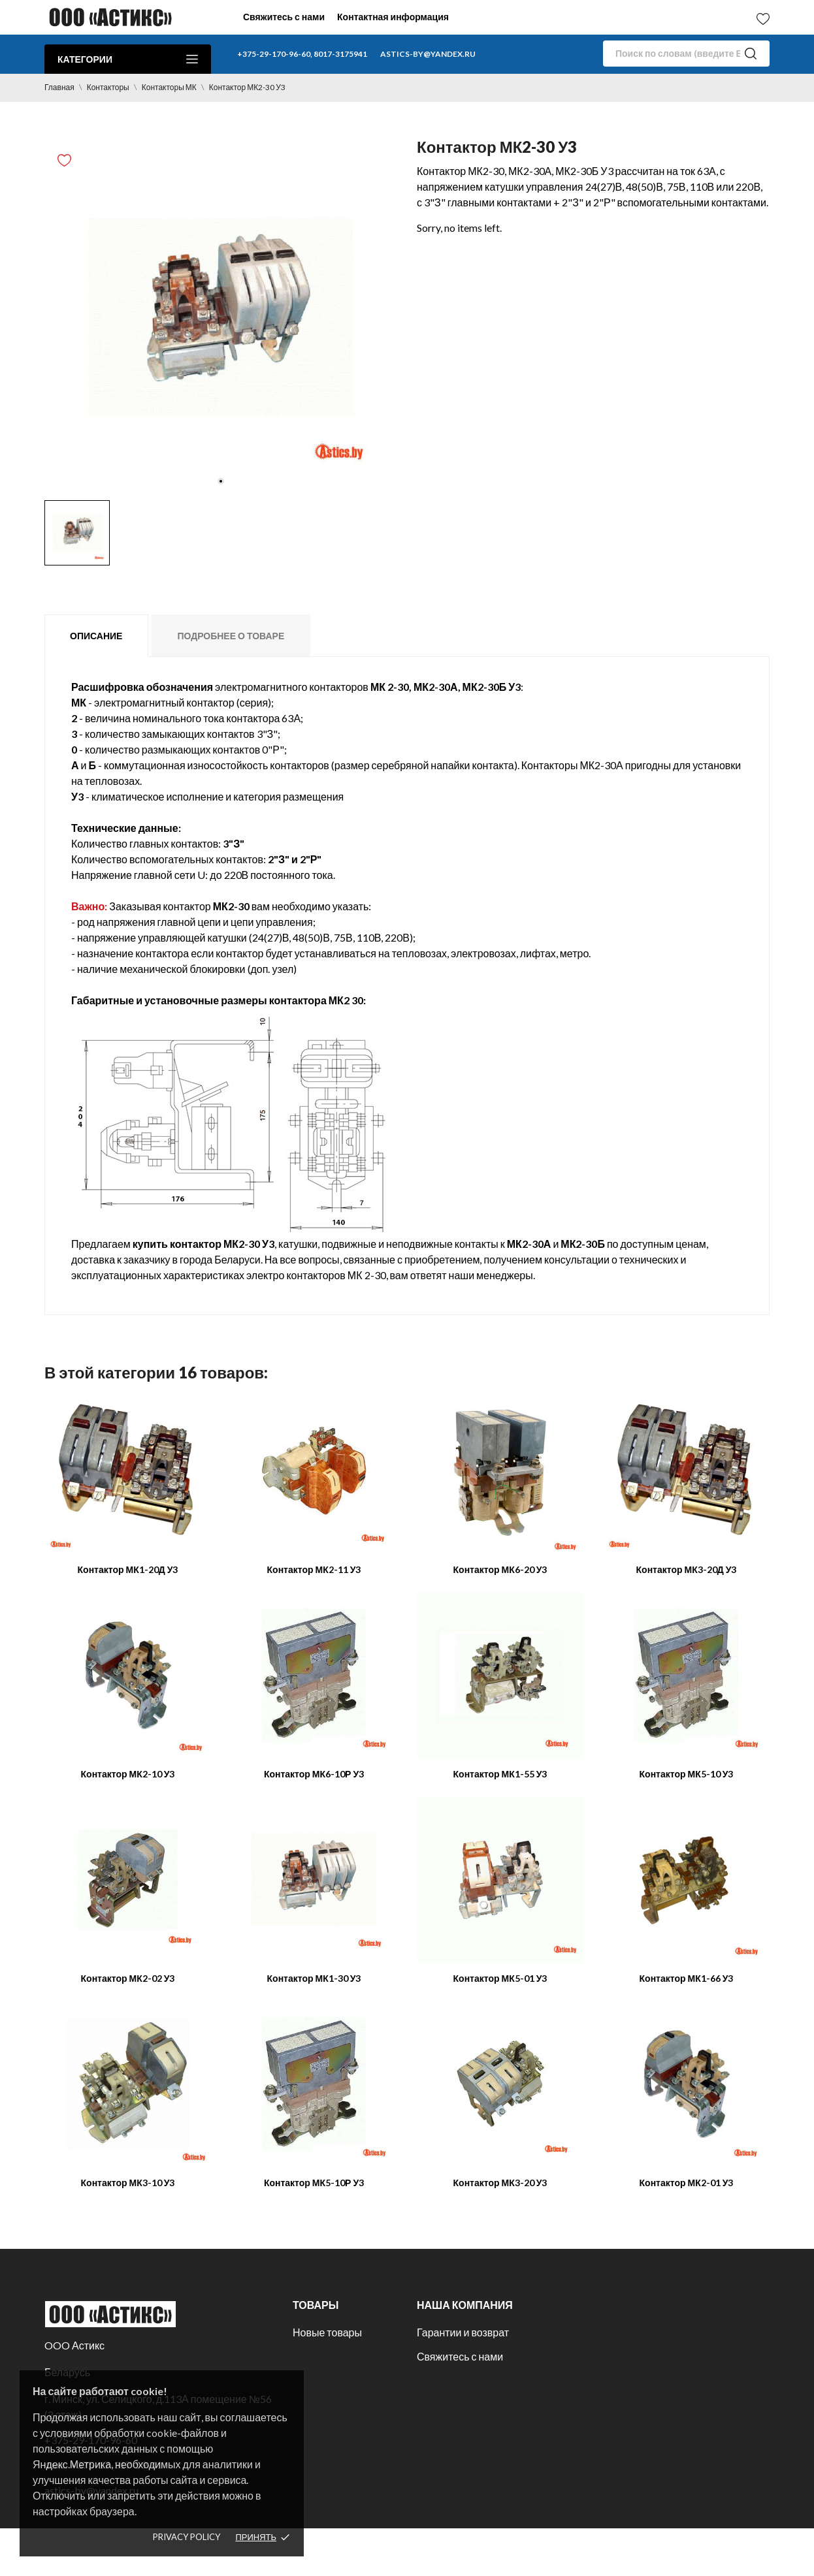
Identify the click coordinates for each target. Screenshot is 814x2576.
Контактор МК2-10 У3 (128, 1773)
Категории (127, 59)
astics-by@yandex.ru (428, 54)
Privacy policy (186, 2537)
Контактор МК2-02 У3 (128, 1978)
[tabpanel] (220, 317)
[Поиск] (686, 53)
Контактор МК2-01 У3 (687, 2182)
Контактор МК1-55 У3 (500, 1773)
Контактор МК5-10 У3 (687, 1773)
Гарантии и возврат (463, 2332)
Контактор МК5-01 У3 (500, 1978)
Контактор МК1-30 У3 (314, 1978)
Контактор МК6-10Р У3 (314, 1773)
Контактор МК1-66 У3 (687, 1978)
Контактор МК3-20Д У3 (686, 1569)
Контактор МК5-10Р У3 (314, 2182)
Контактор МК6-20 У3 (500, 1569)
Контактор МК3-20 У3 (500, 2182)
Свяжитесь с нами (284, 16)
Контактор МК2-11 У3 (314, 1569)
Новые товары (327, 2332)
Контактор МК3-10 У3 (128, 2182)
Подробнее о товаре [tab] (230, 635)
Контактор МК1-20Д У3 (128, 1569)
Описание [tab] (96, 635)
